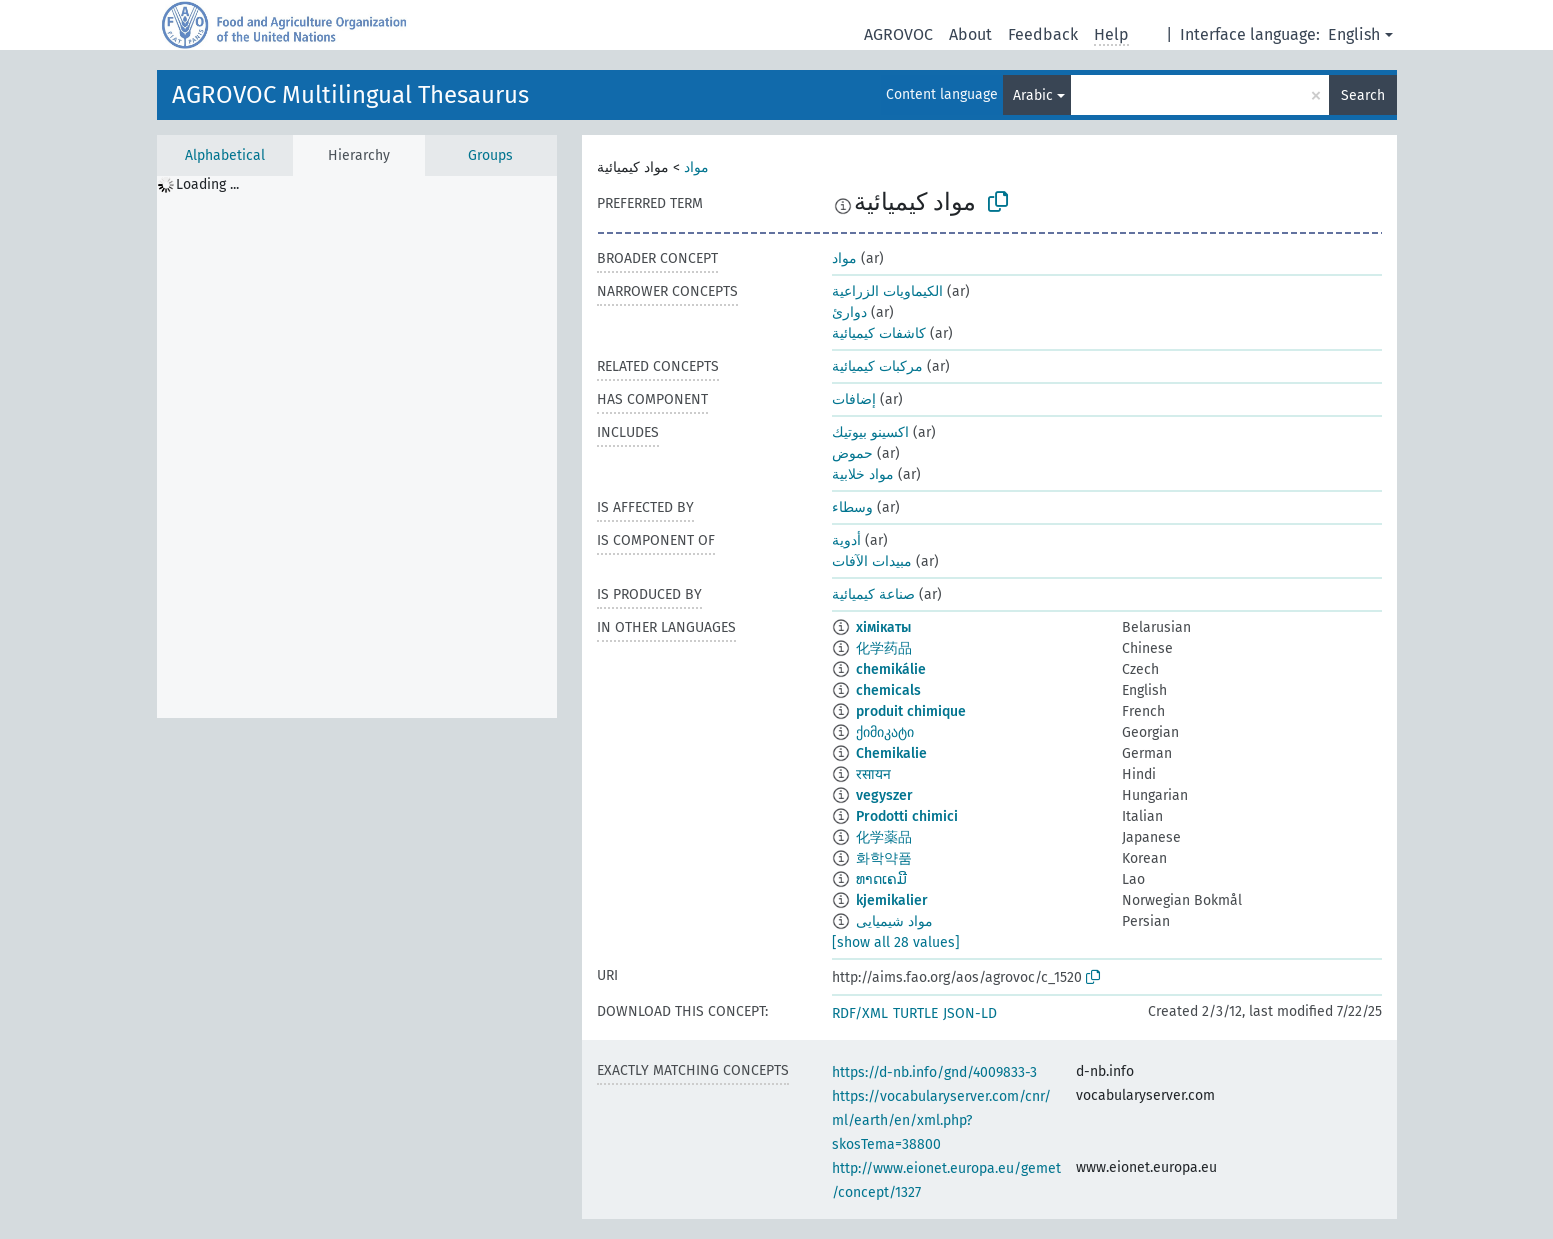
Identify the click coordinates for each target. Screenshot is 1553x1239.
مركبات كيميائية (877, 366)
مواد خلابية (863, 474)
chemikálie (891, 669)
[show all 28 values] (896, 942)
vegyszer (884, 795)
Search (1363, 95)
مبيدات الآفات (872, 561)
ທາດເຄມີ (881, 879)
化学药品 (884, 648)
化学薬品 (884, 837)
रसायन (873, 774)
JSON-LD (970, 1013)
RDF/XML (860, 1013)
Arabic (1033, 95)
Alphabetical (225, 155)
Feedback (1043, 34)
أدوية (846, 540)
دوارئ (849, 312)
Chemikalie (891, 753)
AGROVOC (898, 34)
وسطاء (852, 507)
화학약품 (884, 858)
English (1354, 34)
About (970, 34)
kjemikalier (892, 900)
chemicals (888, 690)
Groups (490, 155)
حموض (852, 453)
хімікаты (883, 627)
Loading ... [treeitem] (207, 184)
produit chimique (911, 711)
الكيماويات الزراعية (887, 291)
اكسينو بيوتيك (870, 432)
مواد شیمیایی (894, 921)
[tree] (357, 447)
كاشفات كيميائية (879, 333)
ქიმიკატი (885, 732)
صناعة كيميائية (873, 594)
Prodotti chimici (907, 816)
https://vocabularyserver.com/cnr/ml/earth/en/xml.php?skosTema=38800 (941, 1120)
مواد (696, 167)
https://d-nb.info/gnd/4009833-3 (934, 1072)
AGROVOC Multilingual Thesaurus (350, 95)
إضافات (854, 399)
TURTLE (915, 1013)
